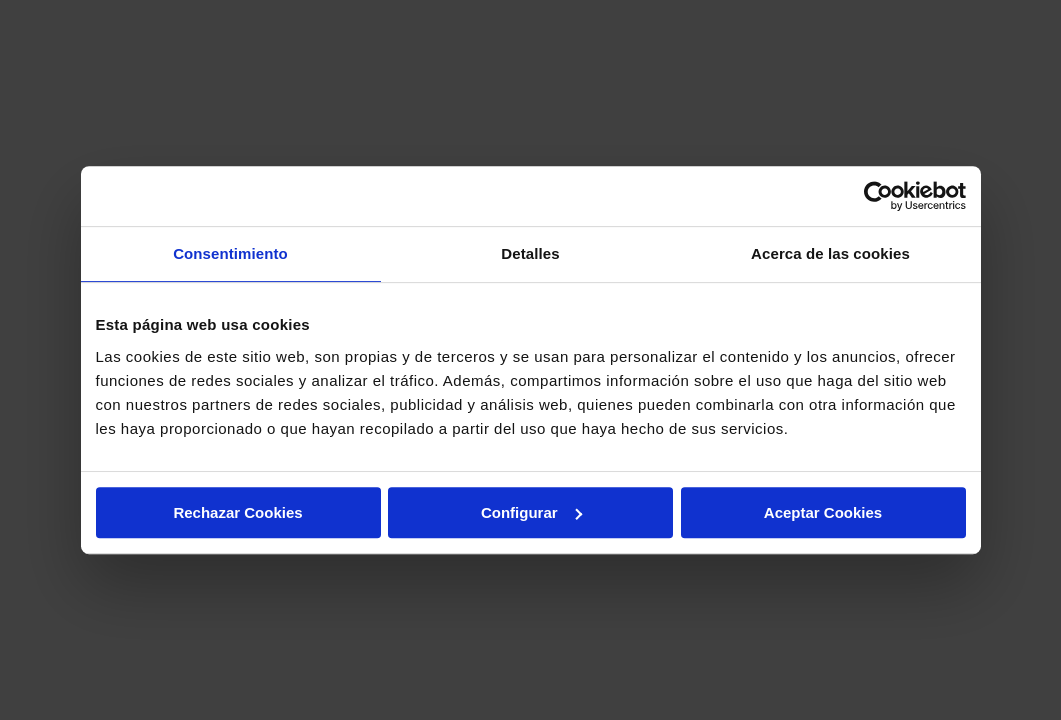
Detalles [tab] (530, 253)
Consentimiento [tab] (230, 253)
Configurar (531, 512)
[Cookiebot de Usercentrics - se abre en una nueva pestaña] (878, 196)
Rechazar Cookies (237, 512)
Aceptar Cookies (823, 512)
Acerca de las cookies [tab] (830, 253)
